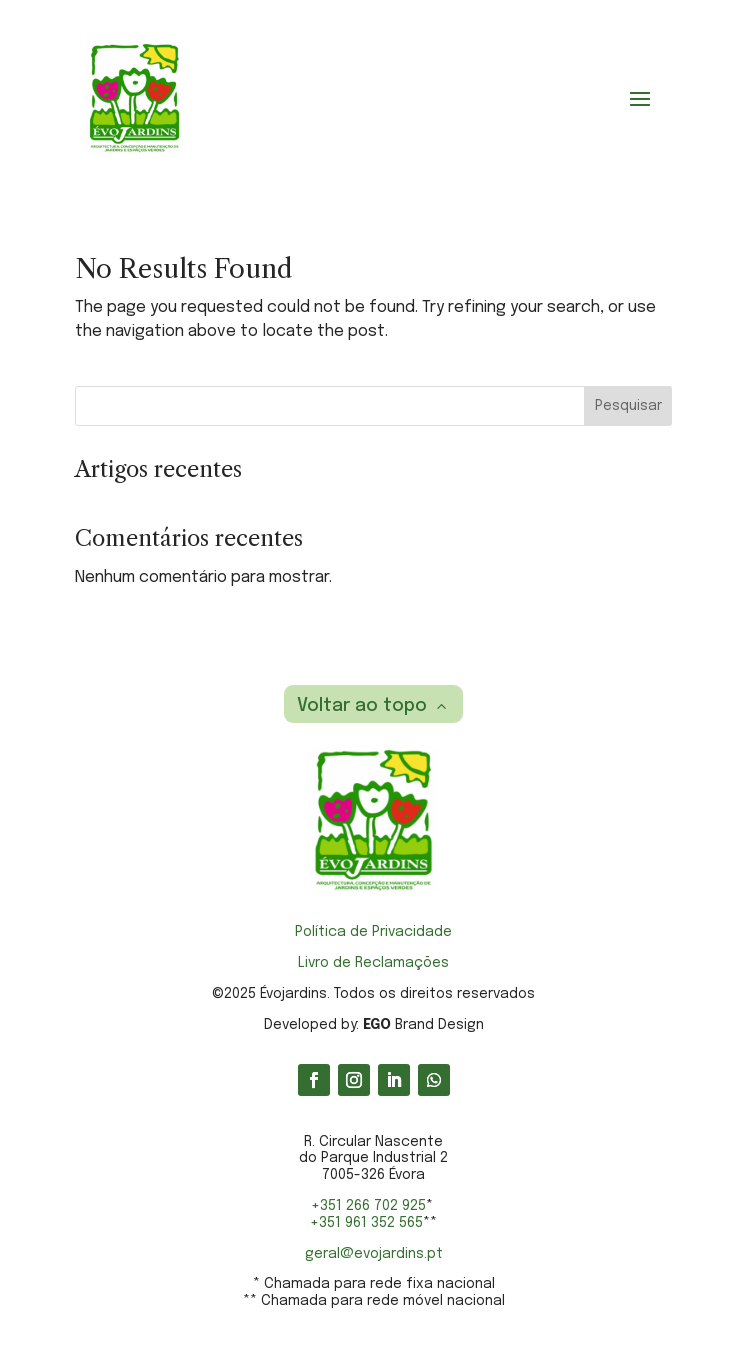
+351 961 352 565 (366, 1223)
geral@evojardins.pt (374, 1254)
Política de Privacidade (373, 932)
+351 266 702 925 (368, 1206)
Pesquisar (628, 406)
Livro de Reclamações (373, 963)
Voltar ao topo (362, 706)
